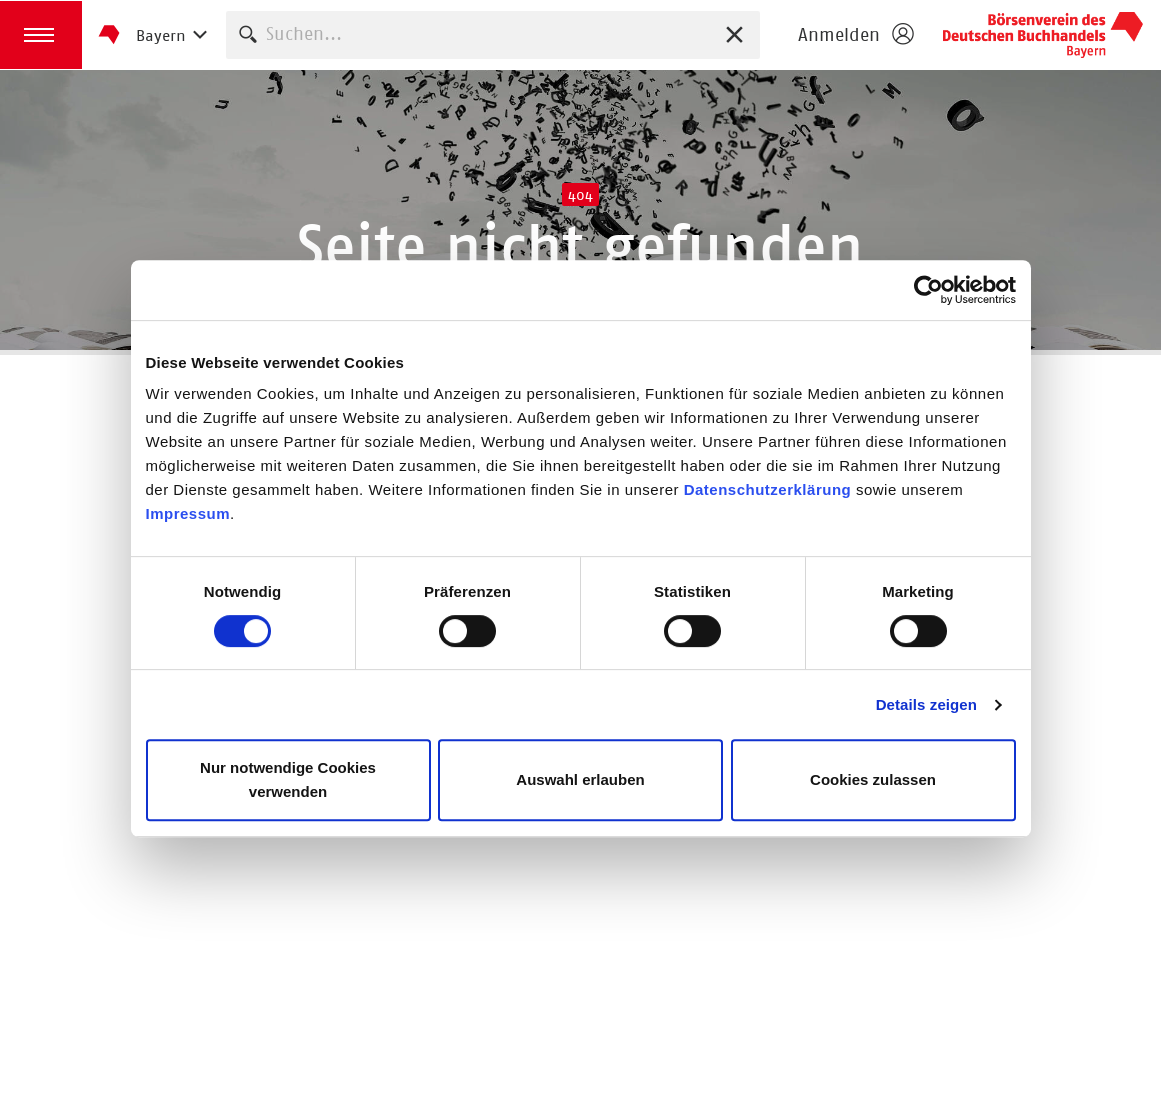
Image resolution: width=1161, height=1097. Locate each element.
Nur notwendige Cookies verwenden (288, 779)
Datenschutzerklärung (768, 489)
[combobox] (493, 34)
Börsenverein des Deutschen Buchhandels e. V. (1043, 35)
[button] (41, 35)
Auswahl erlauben (580, 779)
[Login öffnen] (855, 35)
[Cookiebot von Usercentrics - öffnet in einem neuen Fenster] (928, 290)
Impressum (188, 513)
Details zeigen (926, 704)
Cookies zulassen (873, 779)
